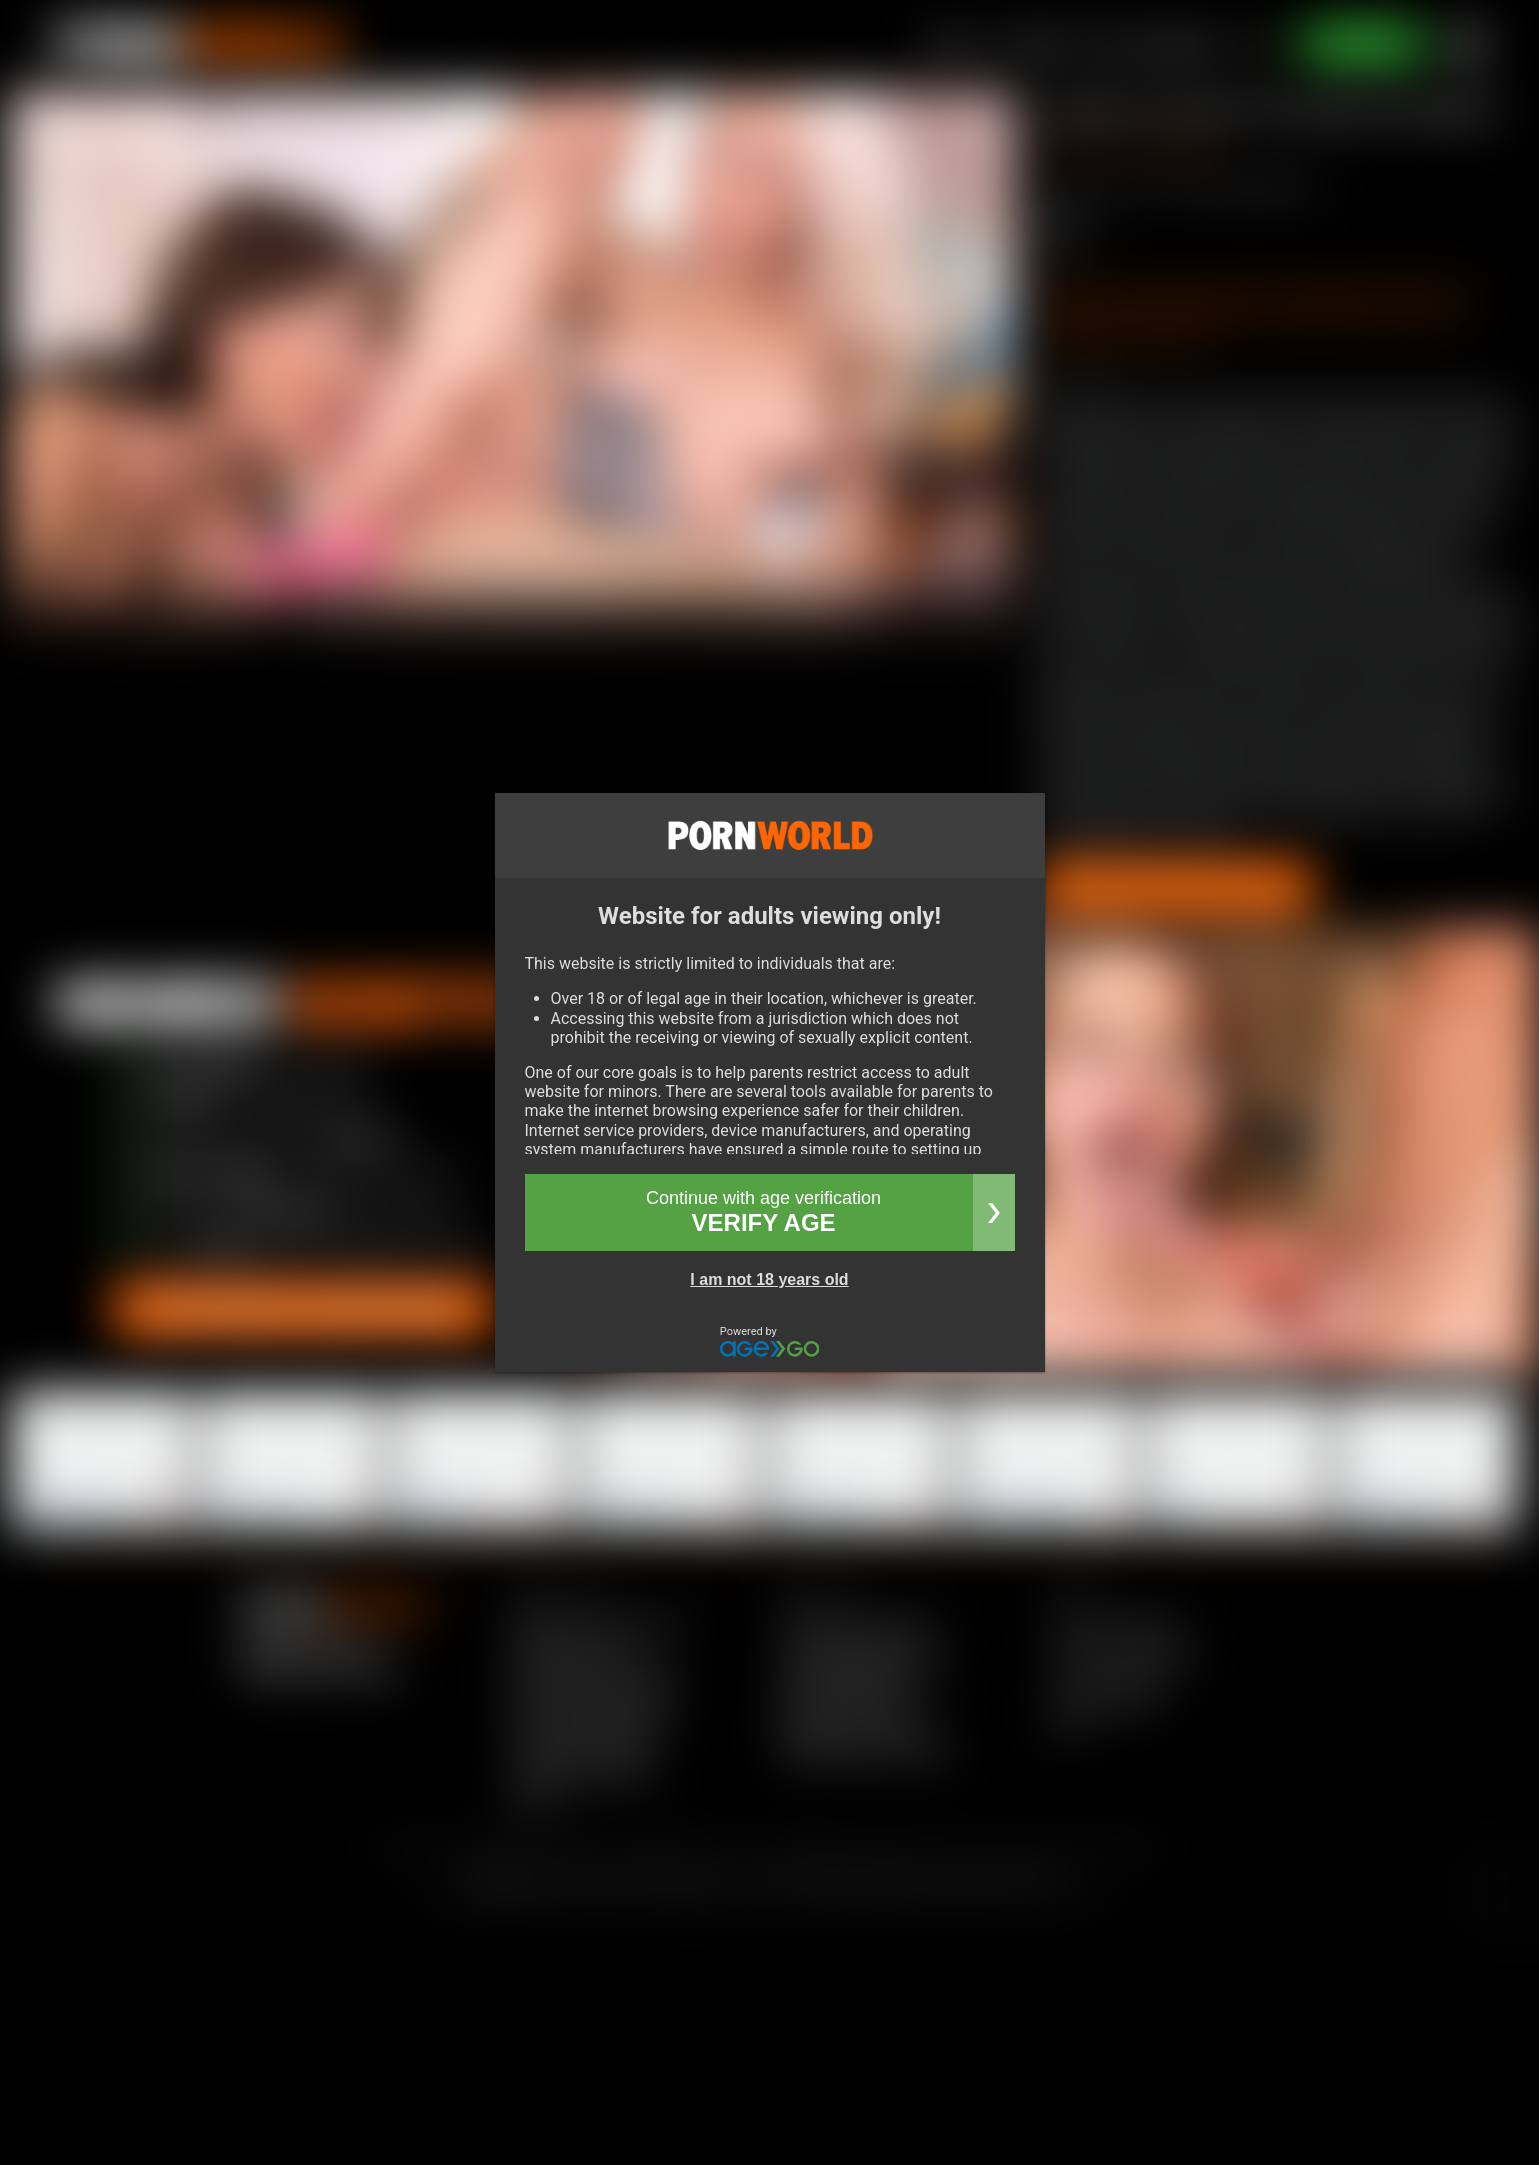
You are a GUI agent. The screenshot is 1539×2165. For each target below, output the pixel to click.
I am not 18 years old (769, 1279)
